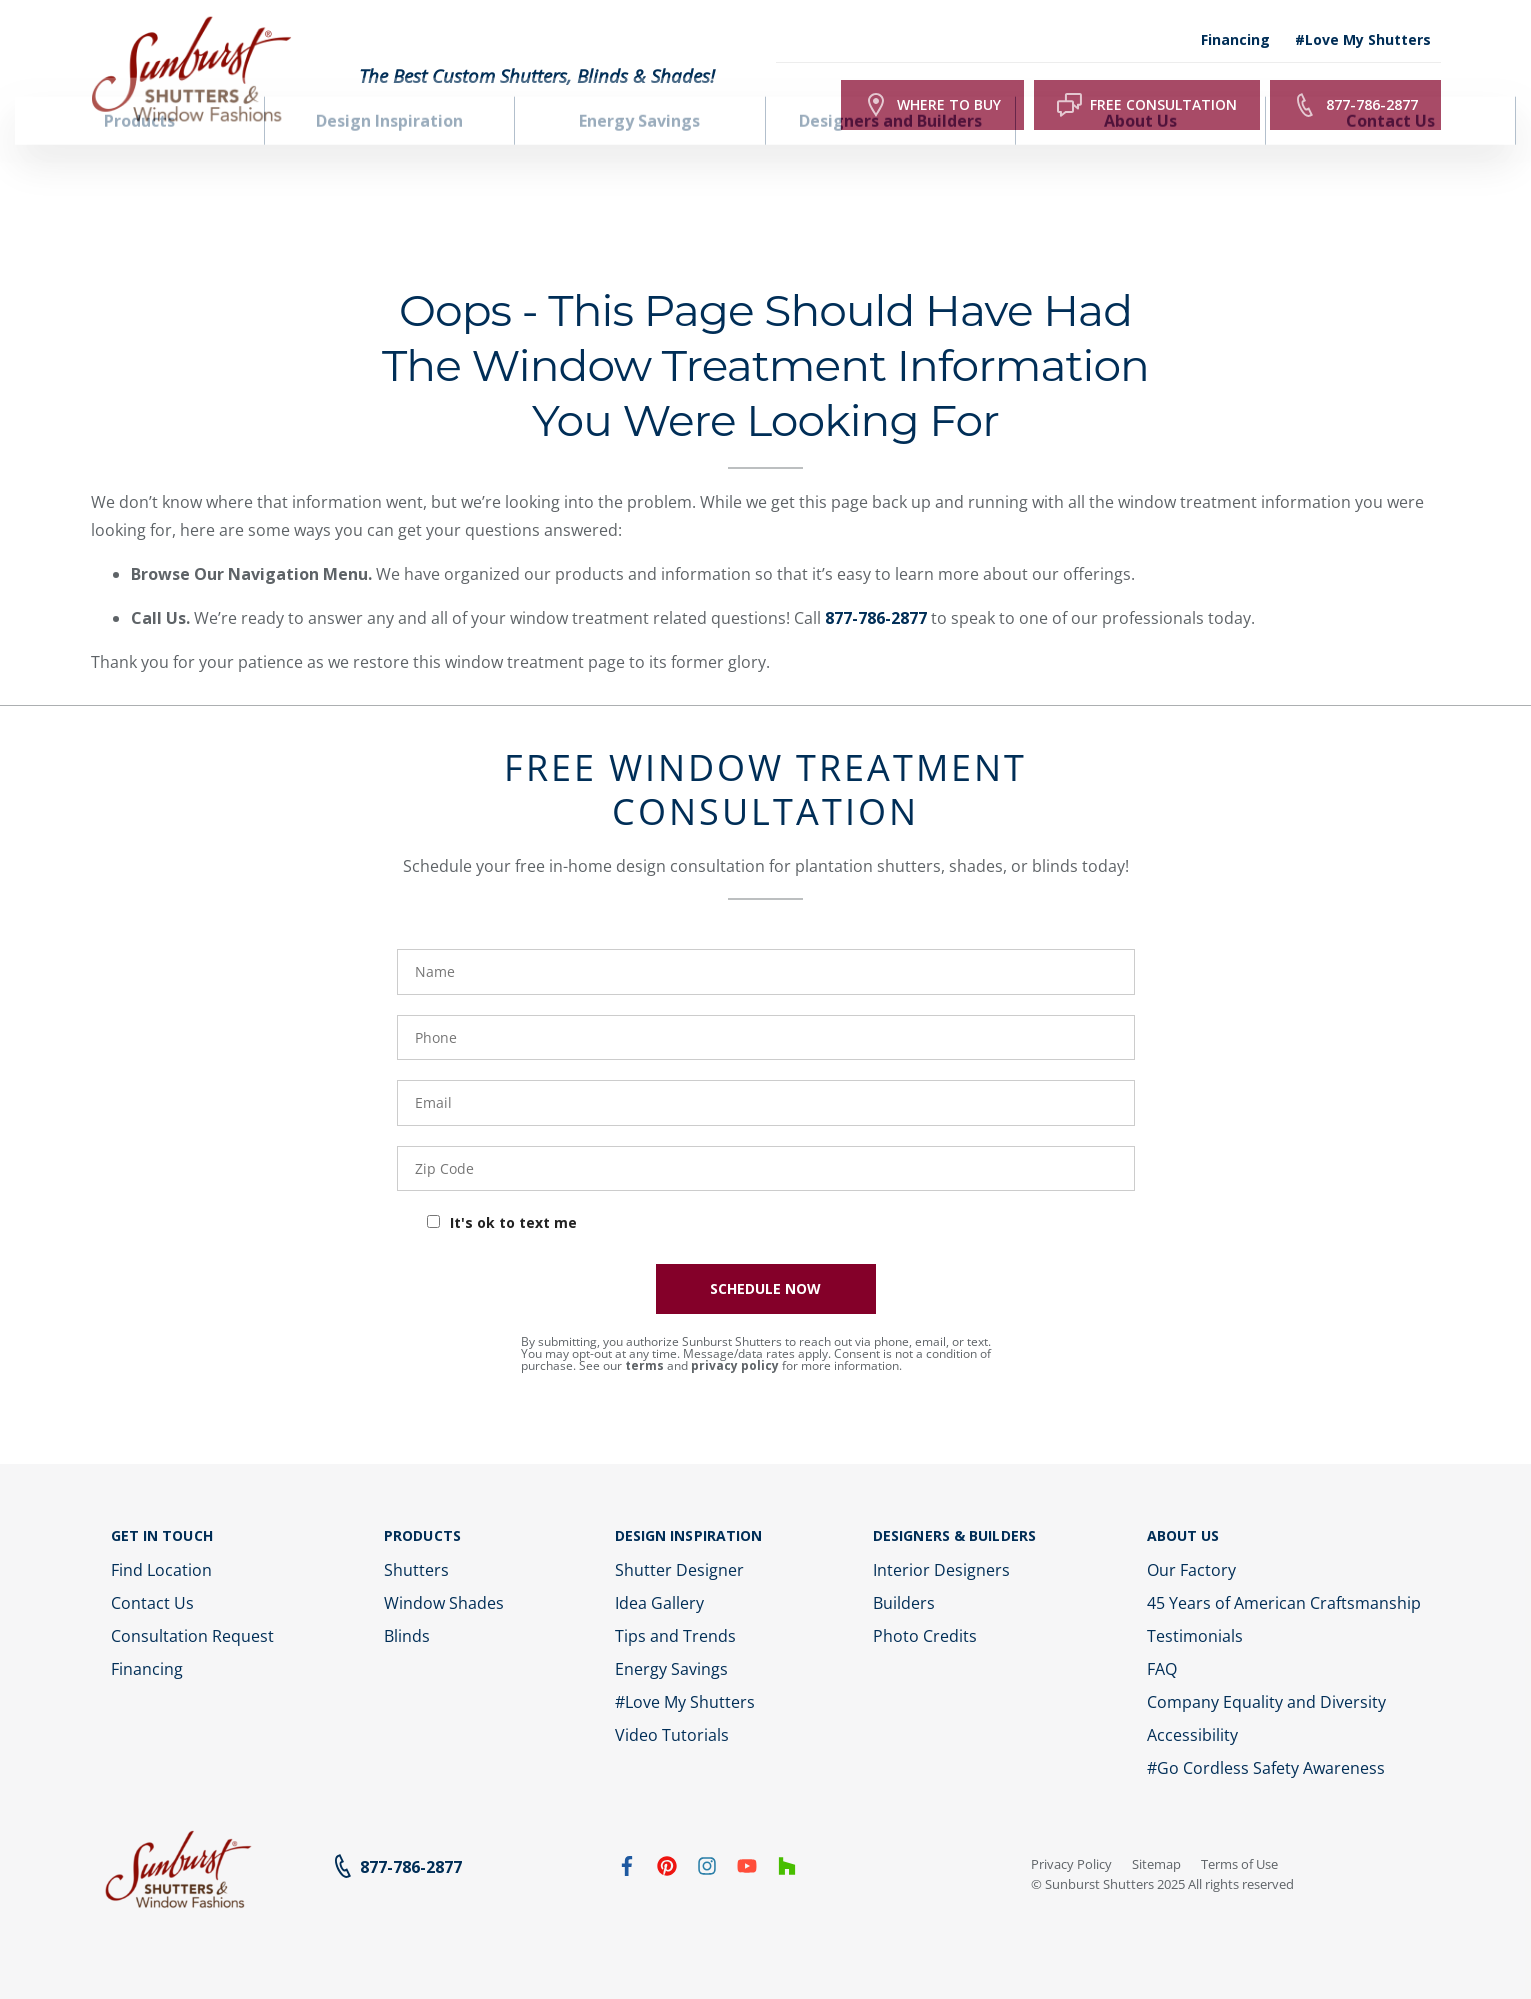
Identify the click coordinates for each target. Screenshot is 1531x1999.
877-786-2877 (876, 581)
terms (644, 1328)
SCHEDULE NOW (765, 1251)
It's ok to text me (513, 1185)
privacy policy (735, 1328)
